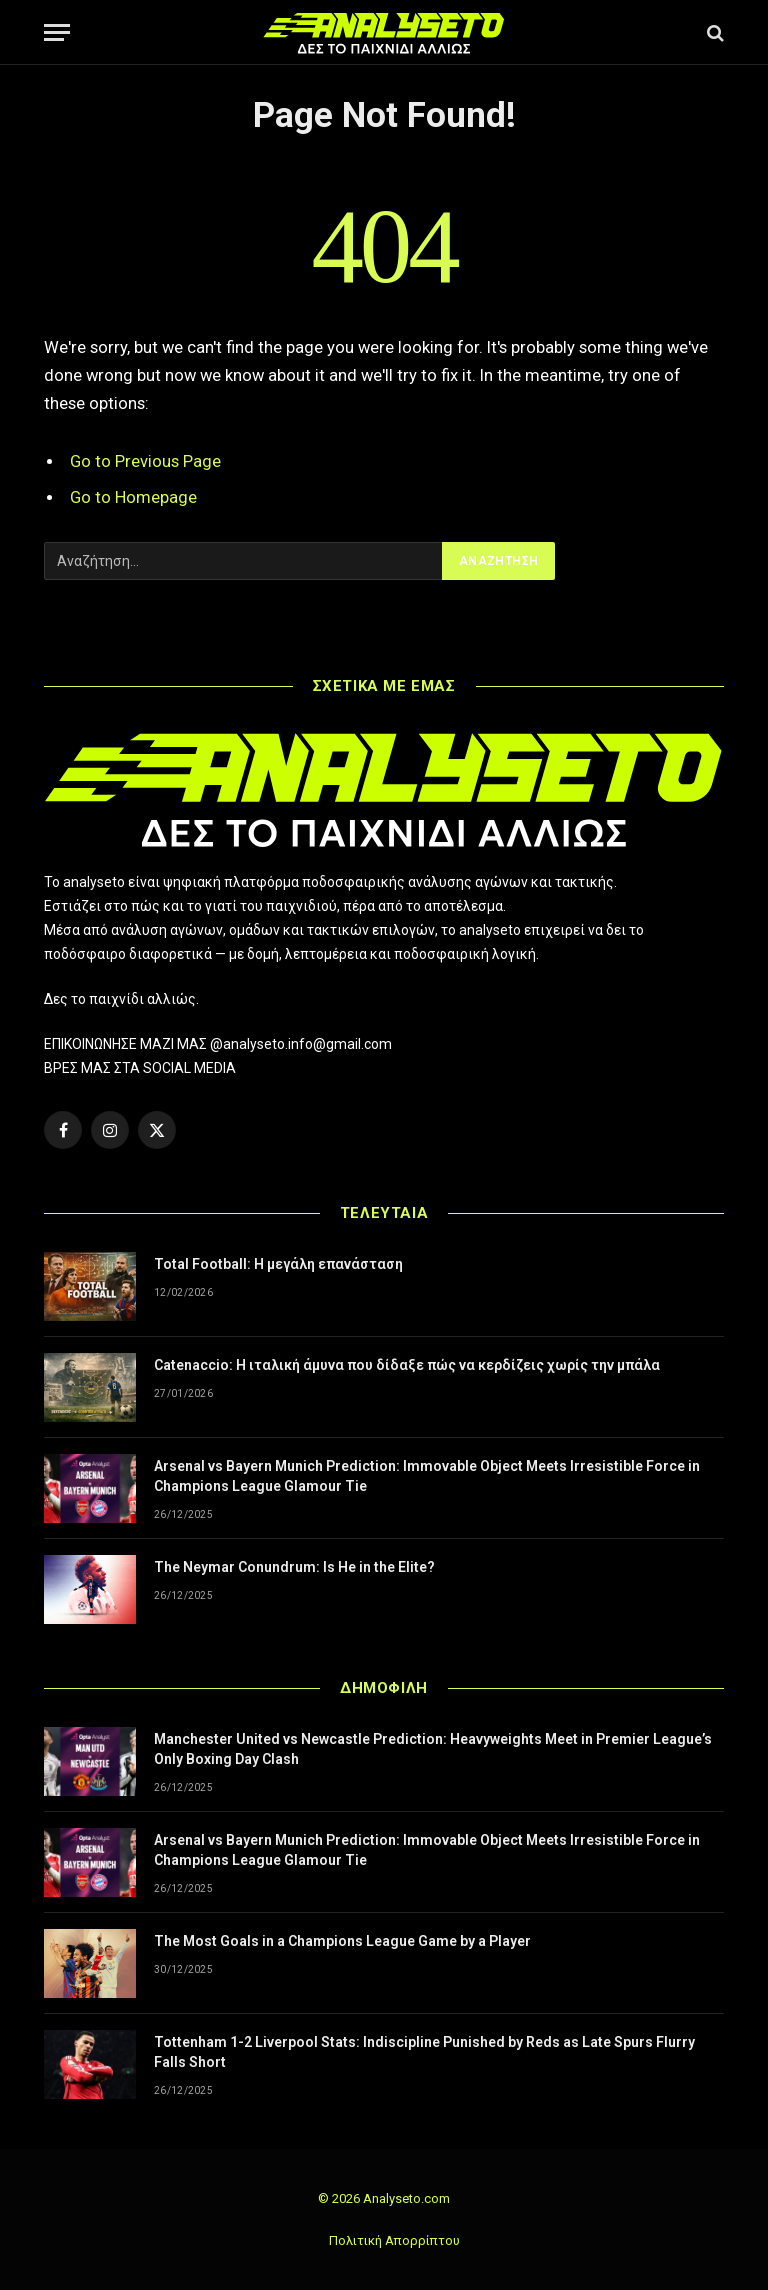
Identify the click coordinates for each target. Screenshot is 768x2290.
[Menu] (57, 32)
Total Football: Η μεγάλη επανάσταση (278, 1264)
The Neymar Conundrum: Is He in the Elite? (294, 1567)
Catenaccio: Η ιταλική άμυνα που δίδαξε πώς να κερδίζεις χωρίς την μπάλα (407, 1365)
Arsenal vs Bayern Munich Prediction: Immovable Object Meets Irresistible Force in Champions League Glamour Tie (427, 1476)
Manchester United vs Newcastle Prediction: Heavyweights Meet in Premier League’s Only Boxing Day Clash (433, 1749)
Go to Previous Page (145, 461)
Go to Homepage (133, 497)
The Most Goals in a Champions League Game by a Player (342, 1941)
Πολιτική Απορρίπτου (394, 2240)
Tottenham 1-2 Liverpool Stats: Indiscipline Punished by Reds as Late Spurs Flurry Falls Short (424, 2052)
